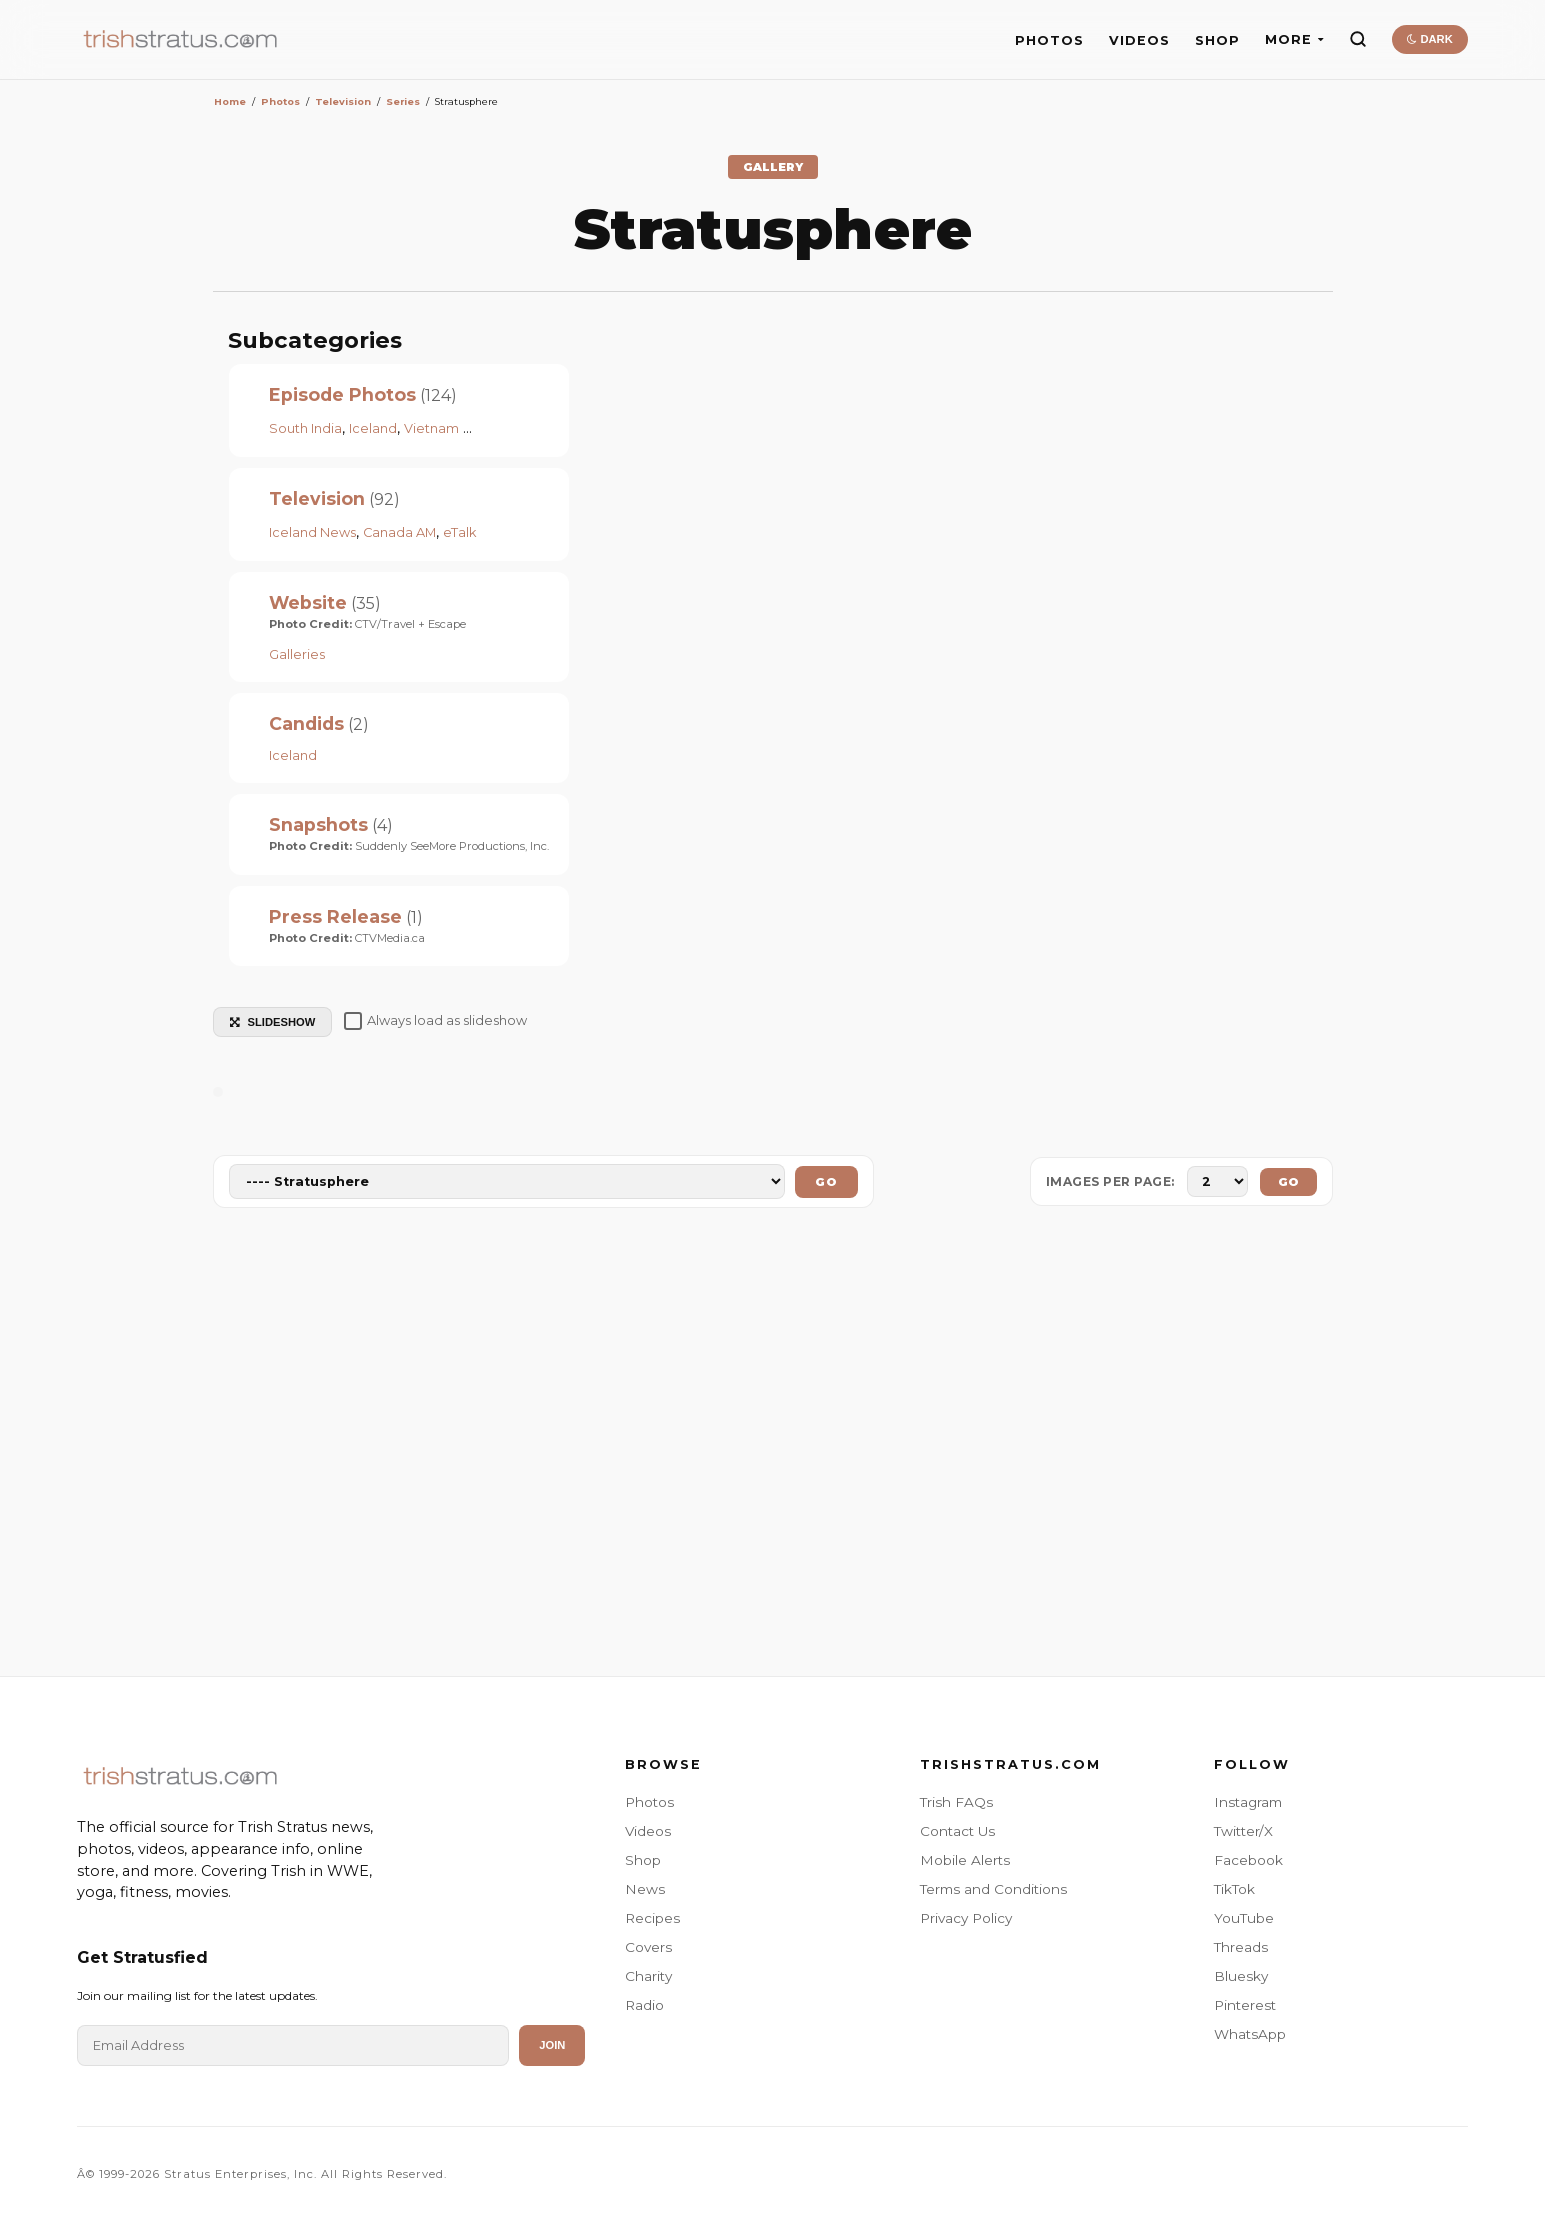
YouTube (1244, 1918)
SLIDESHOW (273, 1022)
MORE (1294, 39)
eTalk (459, 532)
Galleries (297, 654)
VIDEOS (1139, 40)
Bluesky (1241, 1976)
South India (305, 428)
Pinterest (1245, 2005)
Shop (643, 1860)
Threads (1241, 1947)
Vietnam (431, 428)
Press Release (335, 916)
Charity (648, 1976)
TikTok (1234, 1889)
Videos (648, 1831)
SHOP (1217, 40)
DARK (1429, 39)
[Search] (1358, 39)
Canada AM (399, 532)
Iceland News (312, 532)
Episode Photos (342, 394)
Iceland (373, 428)
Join (552, 2045)
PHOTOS (1049, 40)
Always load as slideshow (435, 1021)
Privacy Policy (966, 1918)
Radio (644, 2005)
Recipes (652, 1918)
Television (317, 498)
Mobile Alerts (965, 1860)
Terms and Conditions (993, 1889)
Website (308, 602)
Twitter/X (1243, 1831)
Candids (306, 723)
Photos (649, 1802)
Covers (648, 1947)
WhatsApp (1250, 2034)
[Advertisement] (773, 1446)
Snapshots (318, 824)
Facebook (1248, 1860)
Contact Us (957, 1831)
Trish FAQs (956, 1802)
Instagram (1248, 1802)
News (645, 1889)
